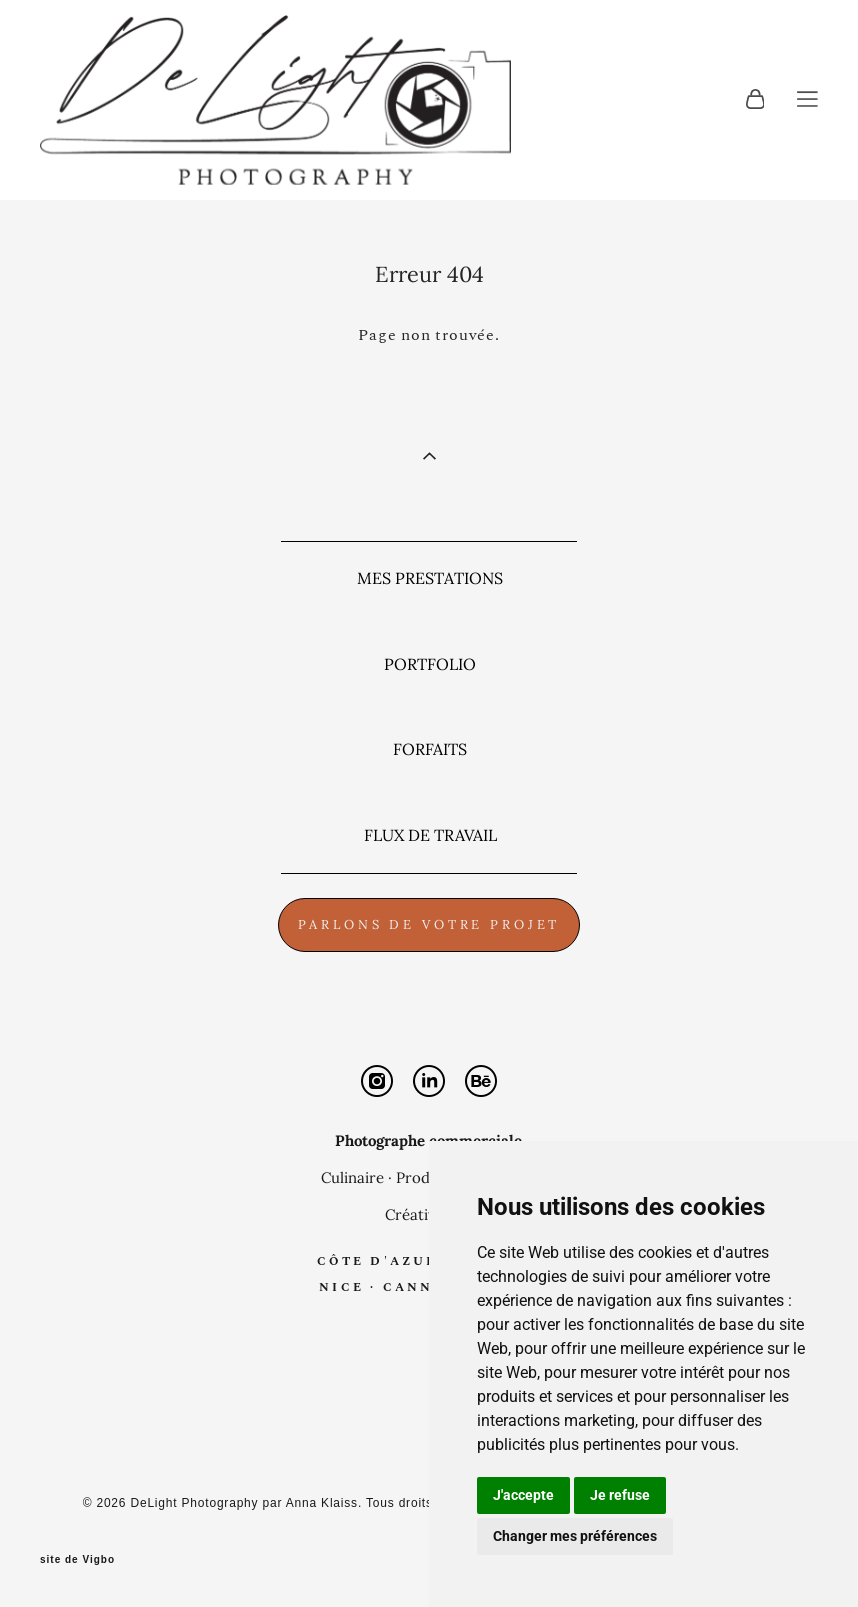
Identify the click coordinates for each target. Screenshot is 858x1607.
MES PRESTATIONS (430, 578)
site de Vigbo (77, 1560)
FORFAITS (430, 749)
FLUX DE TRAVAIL (430, 835)
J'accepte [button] (523, 1495)
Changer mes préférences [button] (575, 1536)
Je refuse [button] (620, 1495)
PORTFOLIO (430, 664)
